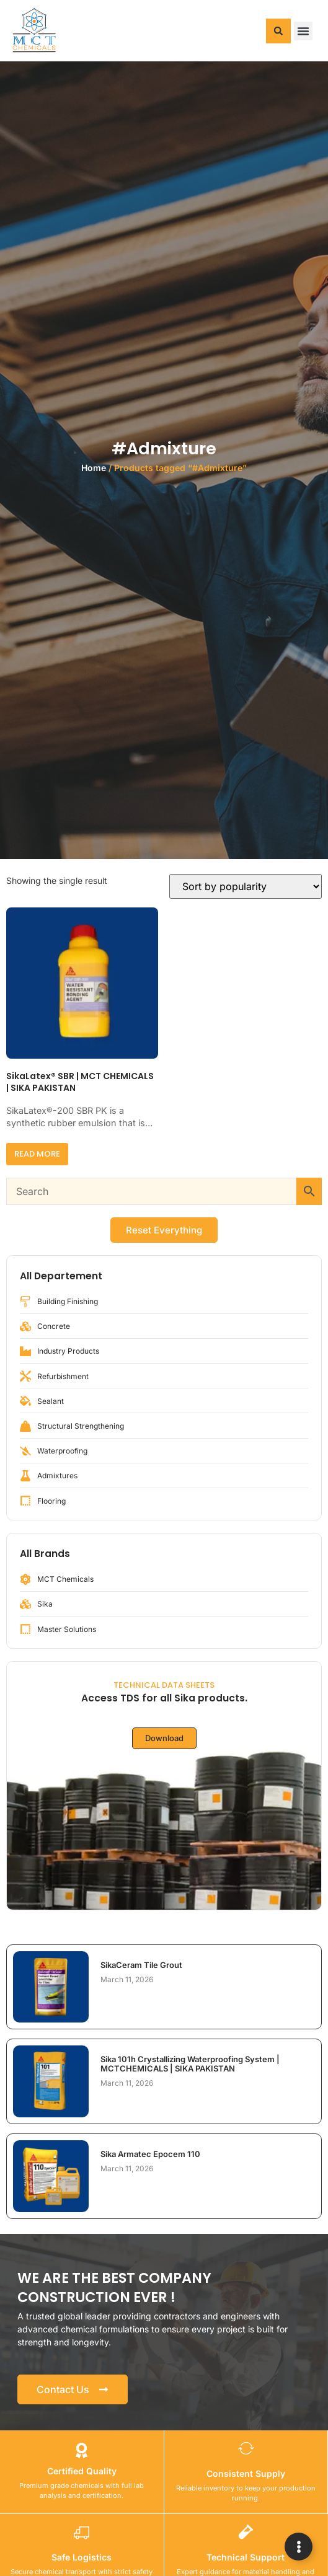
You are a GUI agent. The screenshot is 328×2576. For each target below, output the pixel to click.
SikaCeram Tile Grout (141, 1965)
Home (93, 467)
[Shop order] (245, 886)
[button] (278, 31)
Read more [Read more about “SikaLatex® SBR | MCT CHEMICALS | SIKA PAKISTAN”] (37, 1154)
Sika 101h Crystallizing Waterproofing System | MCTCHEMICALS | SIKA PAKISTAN (190, 2063)
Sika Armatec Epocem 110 (150, 2154)
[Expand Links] (298, 2547)
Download (164, 1738)
